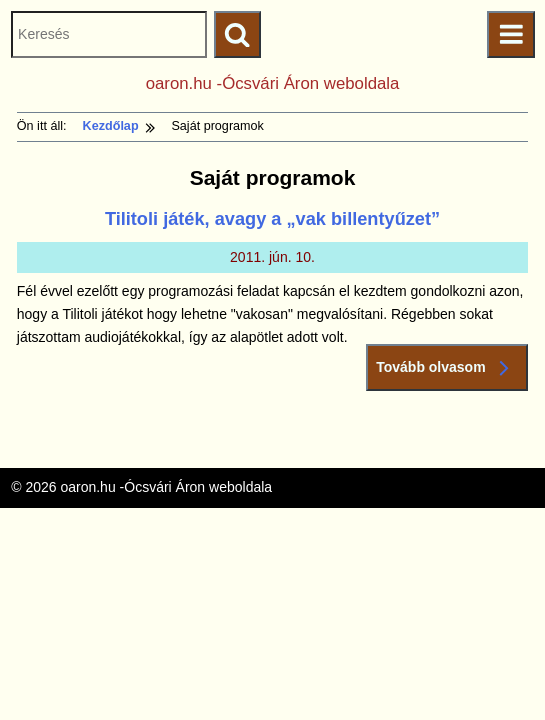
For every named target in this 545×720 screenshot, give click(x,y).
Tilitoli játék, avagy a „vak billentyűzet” (272, 219)
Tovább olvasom (447, 367)
